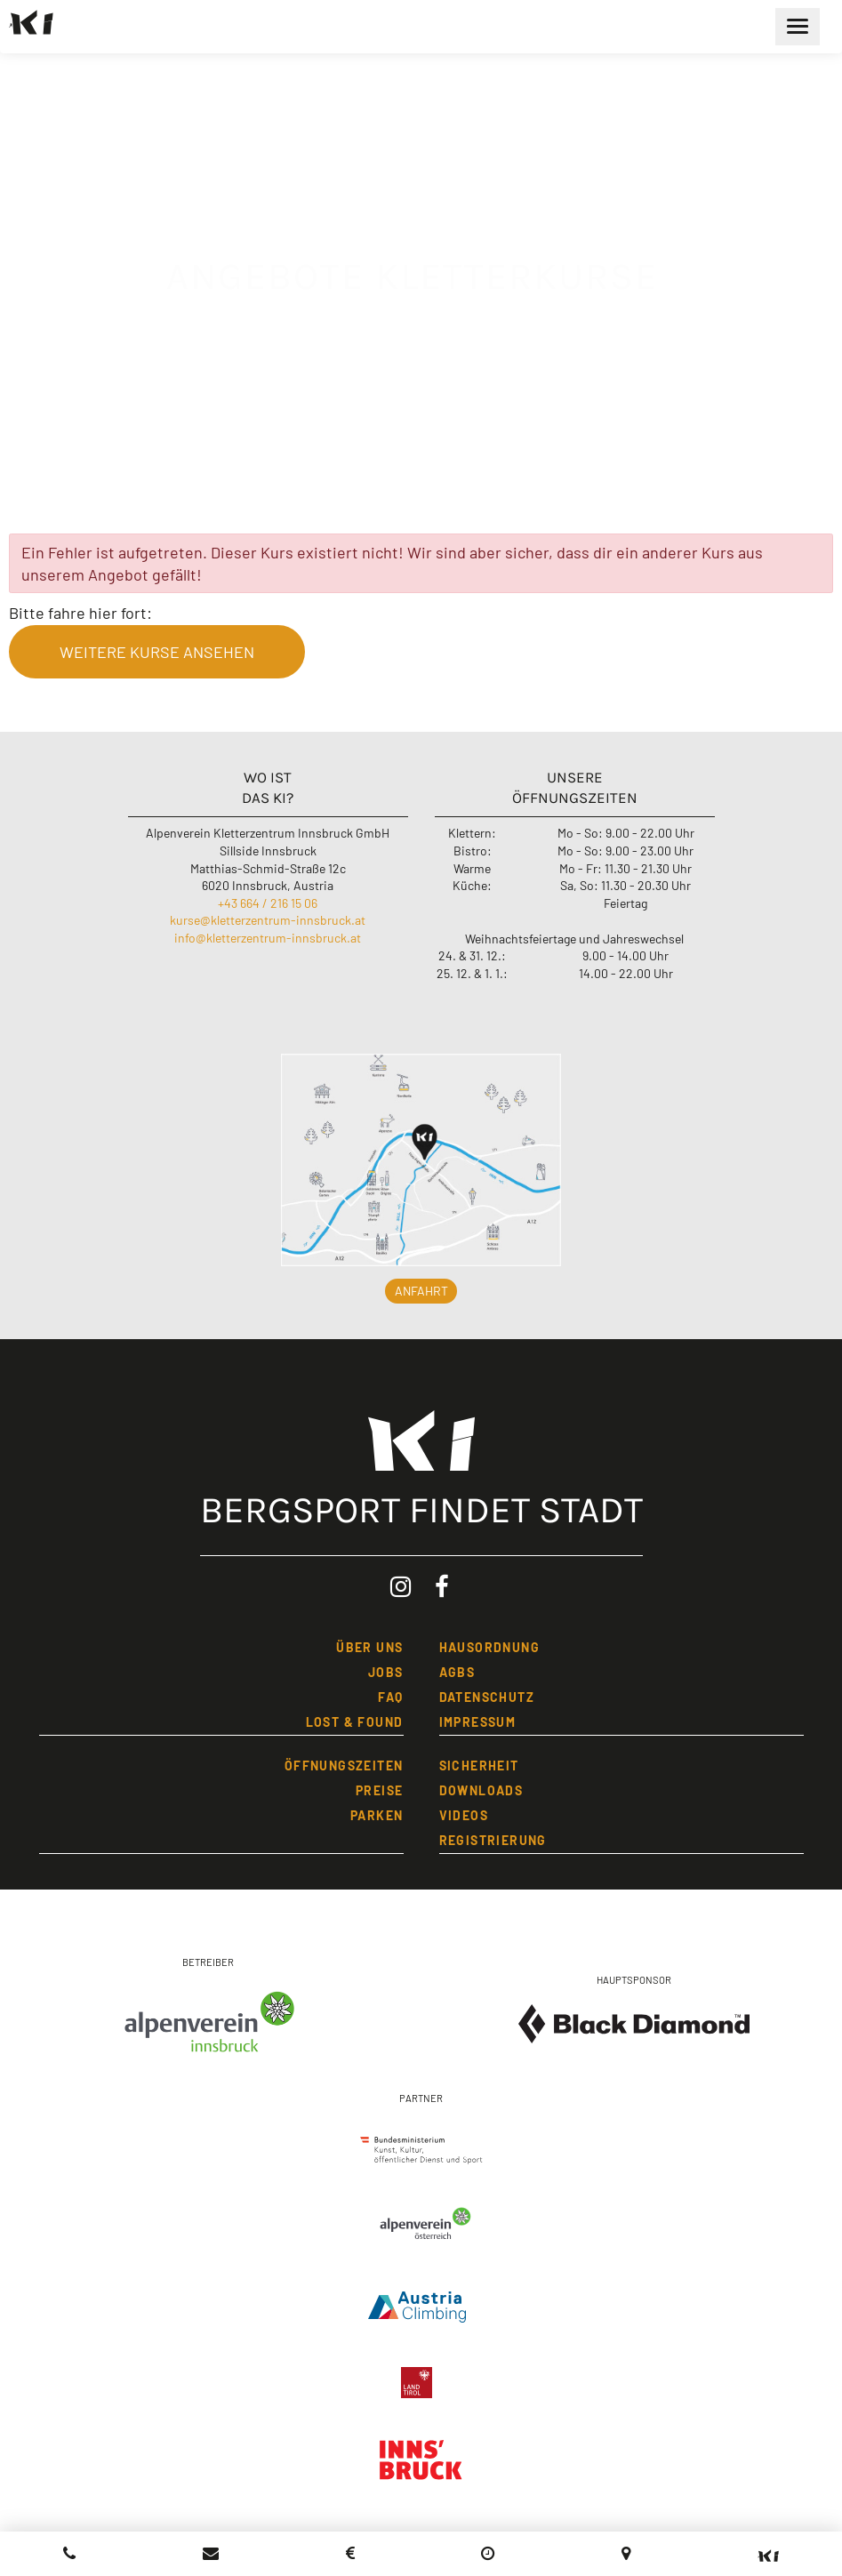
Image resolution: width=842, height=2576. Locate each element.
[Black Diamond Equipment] (634, 2023)
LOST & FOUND (355, 1721)
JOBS (386, 1672)
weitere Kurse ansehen (157, 652)
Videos (463, 1815)
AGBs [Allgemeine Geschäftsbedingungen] (457, 1672)
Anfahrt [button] (421, 1290)
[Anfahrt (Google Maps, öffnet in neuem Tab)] (626, 2553)
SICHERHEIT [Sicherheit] (479, 1765)
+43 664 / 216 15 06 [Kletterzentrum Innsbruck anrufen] (267, 903)
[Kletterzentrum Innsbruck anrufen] (70, 2553)
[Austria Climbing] (421, 2303)
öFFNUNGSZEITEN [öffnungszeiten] (344, 1765)
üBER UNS (369, 1647)
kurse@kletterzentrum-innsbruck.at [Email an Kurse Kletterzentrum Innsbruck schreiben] (267, 919)
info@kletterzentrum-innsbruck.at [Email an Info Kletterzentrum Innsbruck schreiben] (267, 937)
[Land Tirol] (421, 2378)
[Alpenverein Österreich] (421, 2225)
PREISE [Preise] (379, 1790)
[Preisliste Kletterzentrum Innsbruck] (350, 2553)
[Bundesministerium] (421, 2145)
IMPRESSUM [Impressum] (478, 1721)
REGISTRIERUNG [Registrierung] (493, 1840)
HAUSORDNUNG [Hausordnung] (489, 1647)
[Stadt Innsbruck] (421, 2469)
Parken (376, 1815)
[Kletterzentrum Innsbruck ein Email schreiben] (211, 2553)
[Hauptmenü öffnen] (797, 26)
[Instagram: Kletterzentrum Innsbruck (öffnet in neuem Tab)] (401, 1587)
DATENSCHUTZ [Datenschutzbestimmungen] (486, 1697)
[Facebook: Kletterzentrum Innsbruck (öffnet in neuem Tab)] (442, 1587)
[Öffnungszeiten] (488, 2553)
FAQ (390, 1697)
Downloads (481, 1790)
